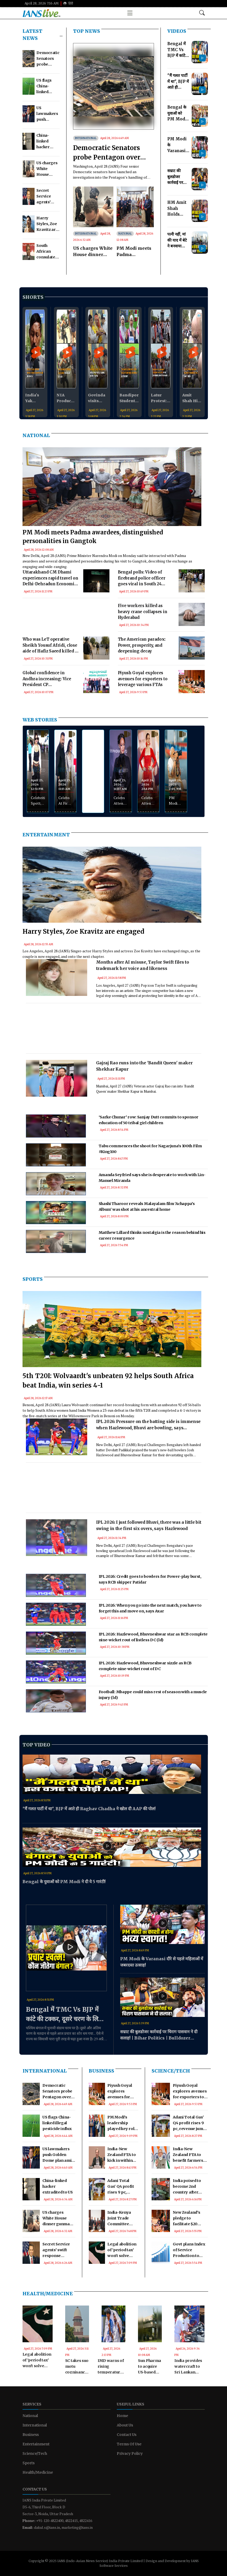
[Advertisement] (66, 623)
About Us (125, 2425)
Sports (33, 1279)
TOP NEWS (86, 31)
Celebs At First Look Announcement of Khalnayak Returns (65, 800)
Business (101, 2071)
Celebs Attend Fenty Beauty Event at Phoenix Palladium (121, 800)
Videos (176, 31)
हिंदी (68, 3)
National (125, 233)
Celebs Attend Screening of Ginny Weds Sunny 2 (148, 800)
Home (122, 2415)
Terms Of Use (129, 2444)
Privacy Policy (130, 2453)
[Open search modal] (202, 13)
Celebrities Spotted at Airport (38, 800)
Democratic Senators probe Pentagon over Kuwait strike (106, 153)
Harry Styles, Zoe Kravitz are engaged (83, 931)
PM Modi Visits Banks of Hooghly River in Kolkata (176, 800)
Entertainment (46, 835)
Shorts (33, 297)
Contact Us (126, 2434)
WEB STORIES (40, 720)
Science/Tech (171, 2071)
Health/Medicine (48, 2294)
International (86, 138)
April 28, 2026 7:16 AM (42, 3)
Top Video (36, 1745)
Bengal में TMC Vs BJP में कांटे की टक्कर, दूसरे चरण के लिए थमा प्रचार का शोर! (64, 2014)
